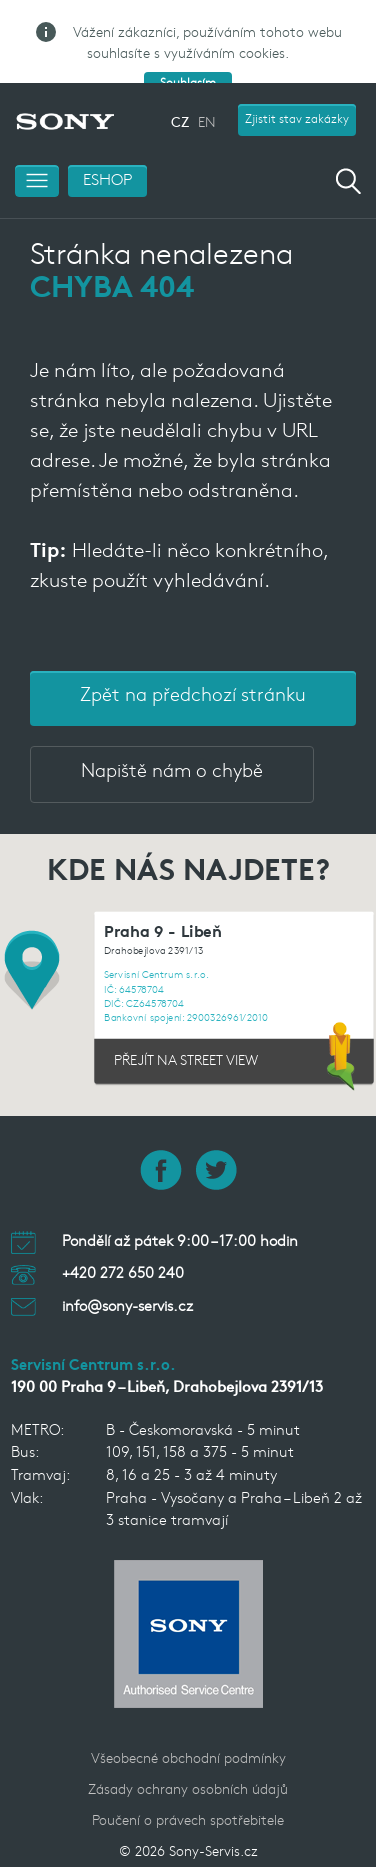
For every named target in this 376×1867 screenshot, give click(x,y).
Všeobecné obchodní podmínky (188, 1722)
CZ (180, 86)
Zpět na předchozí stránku (193, 659)
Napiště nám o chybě (172, 735)
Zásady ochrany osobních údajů (188, 1753)
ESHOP (107, 144)
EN (207, 86)
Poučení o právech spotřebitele (188, 1784)
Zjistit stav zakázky (297, 83)
